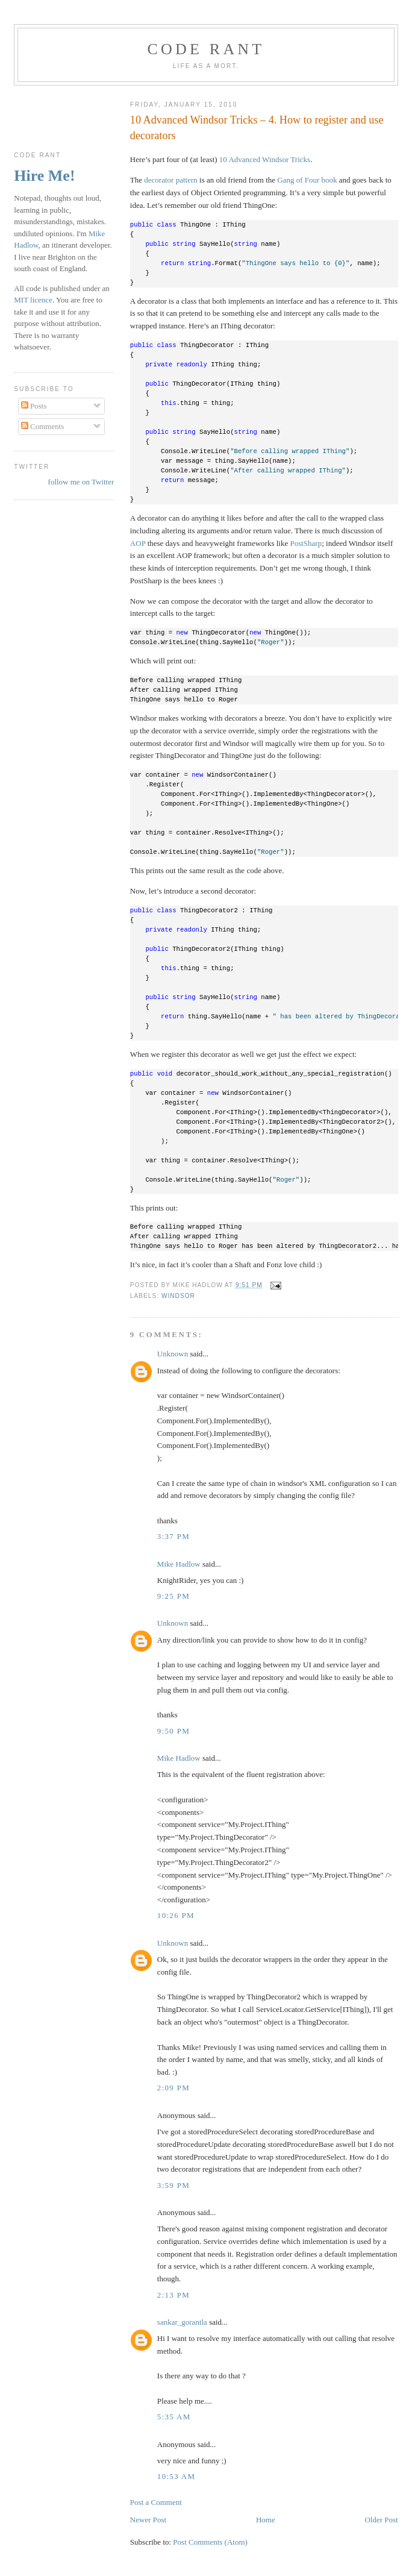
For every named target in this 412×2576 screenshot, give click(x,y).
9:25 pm (173, 1595)
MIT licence (33, 299)
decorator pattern (170, 179)
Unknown (172, 1353)
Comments (42, 426)
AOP (138, 543)
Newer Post (148, 2519)
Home (265, 2519)
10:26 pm (176, 1915)
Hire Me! (44, 175)
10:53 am (176, 2476)
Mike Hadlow (179, 1563)
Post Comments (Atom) (210, 2541)
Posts (34, 405)
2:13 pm (173, 2294)
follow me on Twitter (81, 481)
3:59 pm (173, 2185)
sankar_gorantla (182, 2322)
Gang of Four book (307, 179)
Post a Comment (156, 2502)
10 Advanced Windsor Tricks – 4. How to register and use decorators (257, 127)
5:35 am (174, 2416)
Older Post (381, 2519)
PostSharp (306, 543)
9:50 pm (173, 1730)
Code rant (206, 49)
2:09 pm (173, 2087)
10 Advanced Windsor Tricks (264, 159)
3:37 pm (173, 1536)
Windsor (178, 1296)
